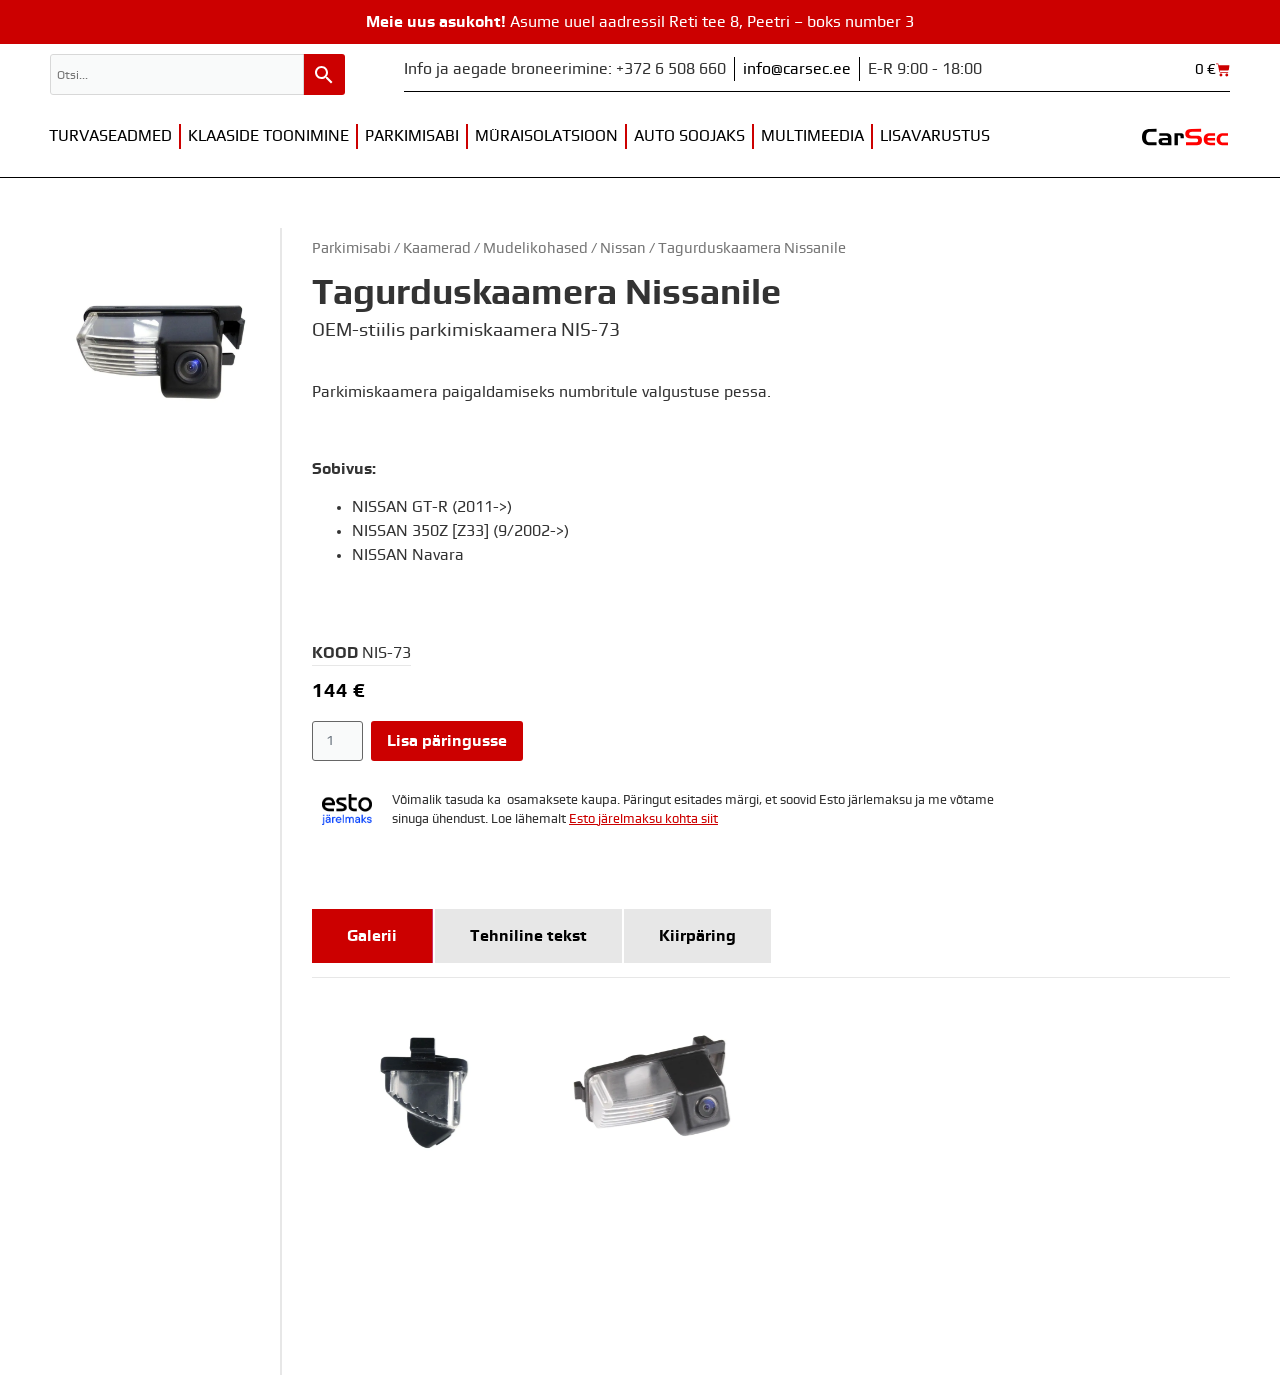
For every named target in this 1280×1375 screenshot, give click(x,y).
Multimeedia (812, 136)
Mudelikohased (535, 248)
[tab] (372, 936)
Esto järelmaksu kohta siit (643, 819)
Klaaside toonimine (268, 136)
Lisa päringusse (447, 741)
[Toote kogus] (337, 741)
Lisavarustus (935, 136)
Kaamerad (437, 248)
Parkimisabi (412, 136)
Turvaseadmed (110, 136)
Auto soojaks (689, 136)
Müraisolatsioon (546, 136)
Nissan (623, 248)
